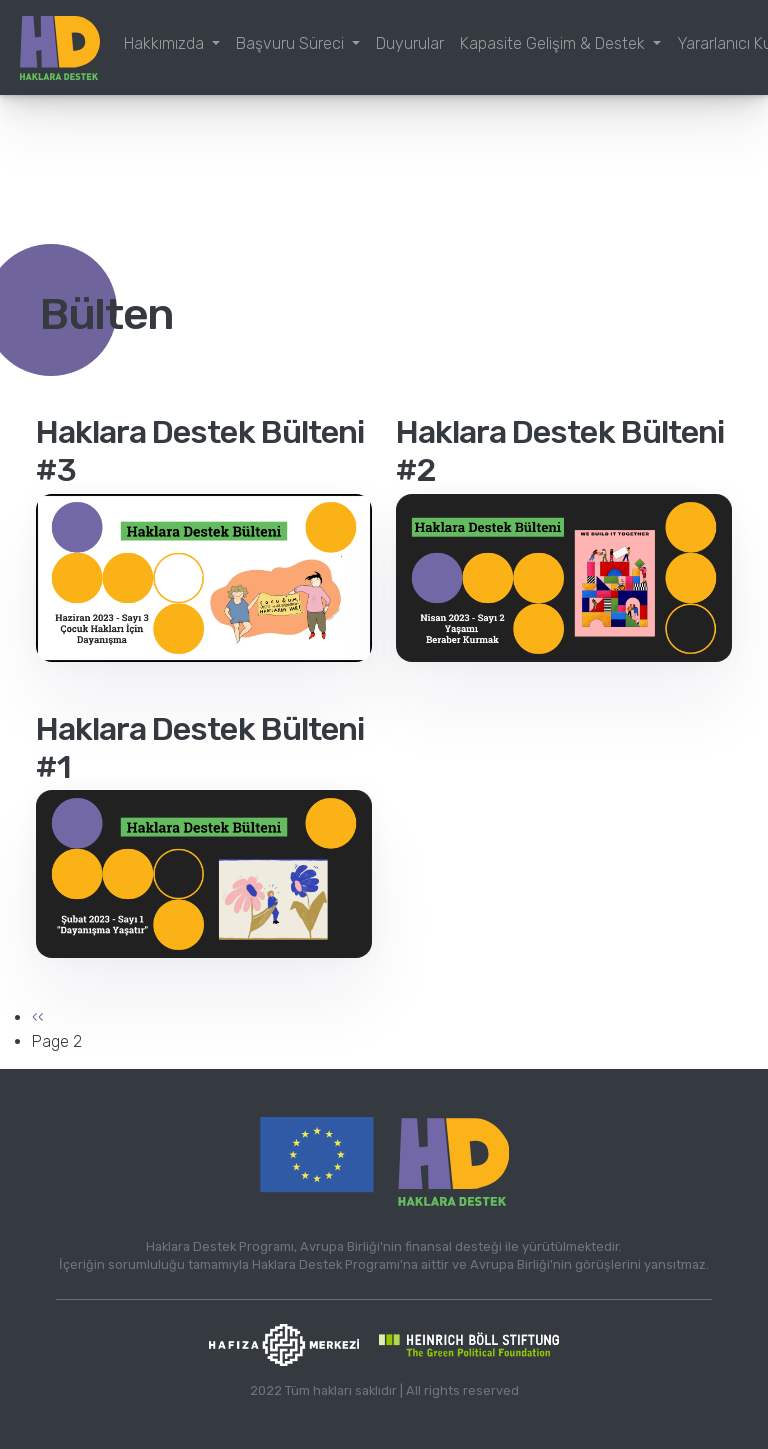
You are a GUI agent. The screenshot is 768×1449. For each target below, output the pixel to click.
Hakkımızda (166, 43)
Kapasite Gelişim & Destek (554, 43)
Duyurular (410, 43)
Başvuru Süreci (292, 43)
